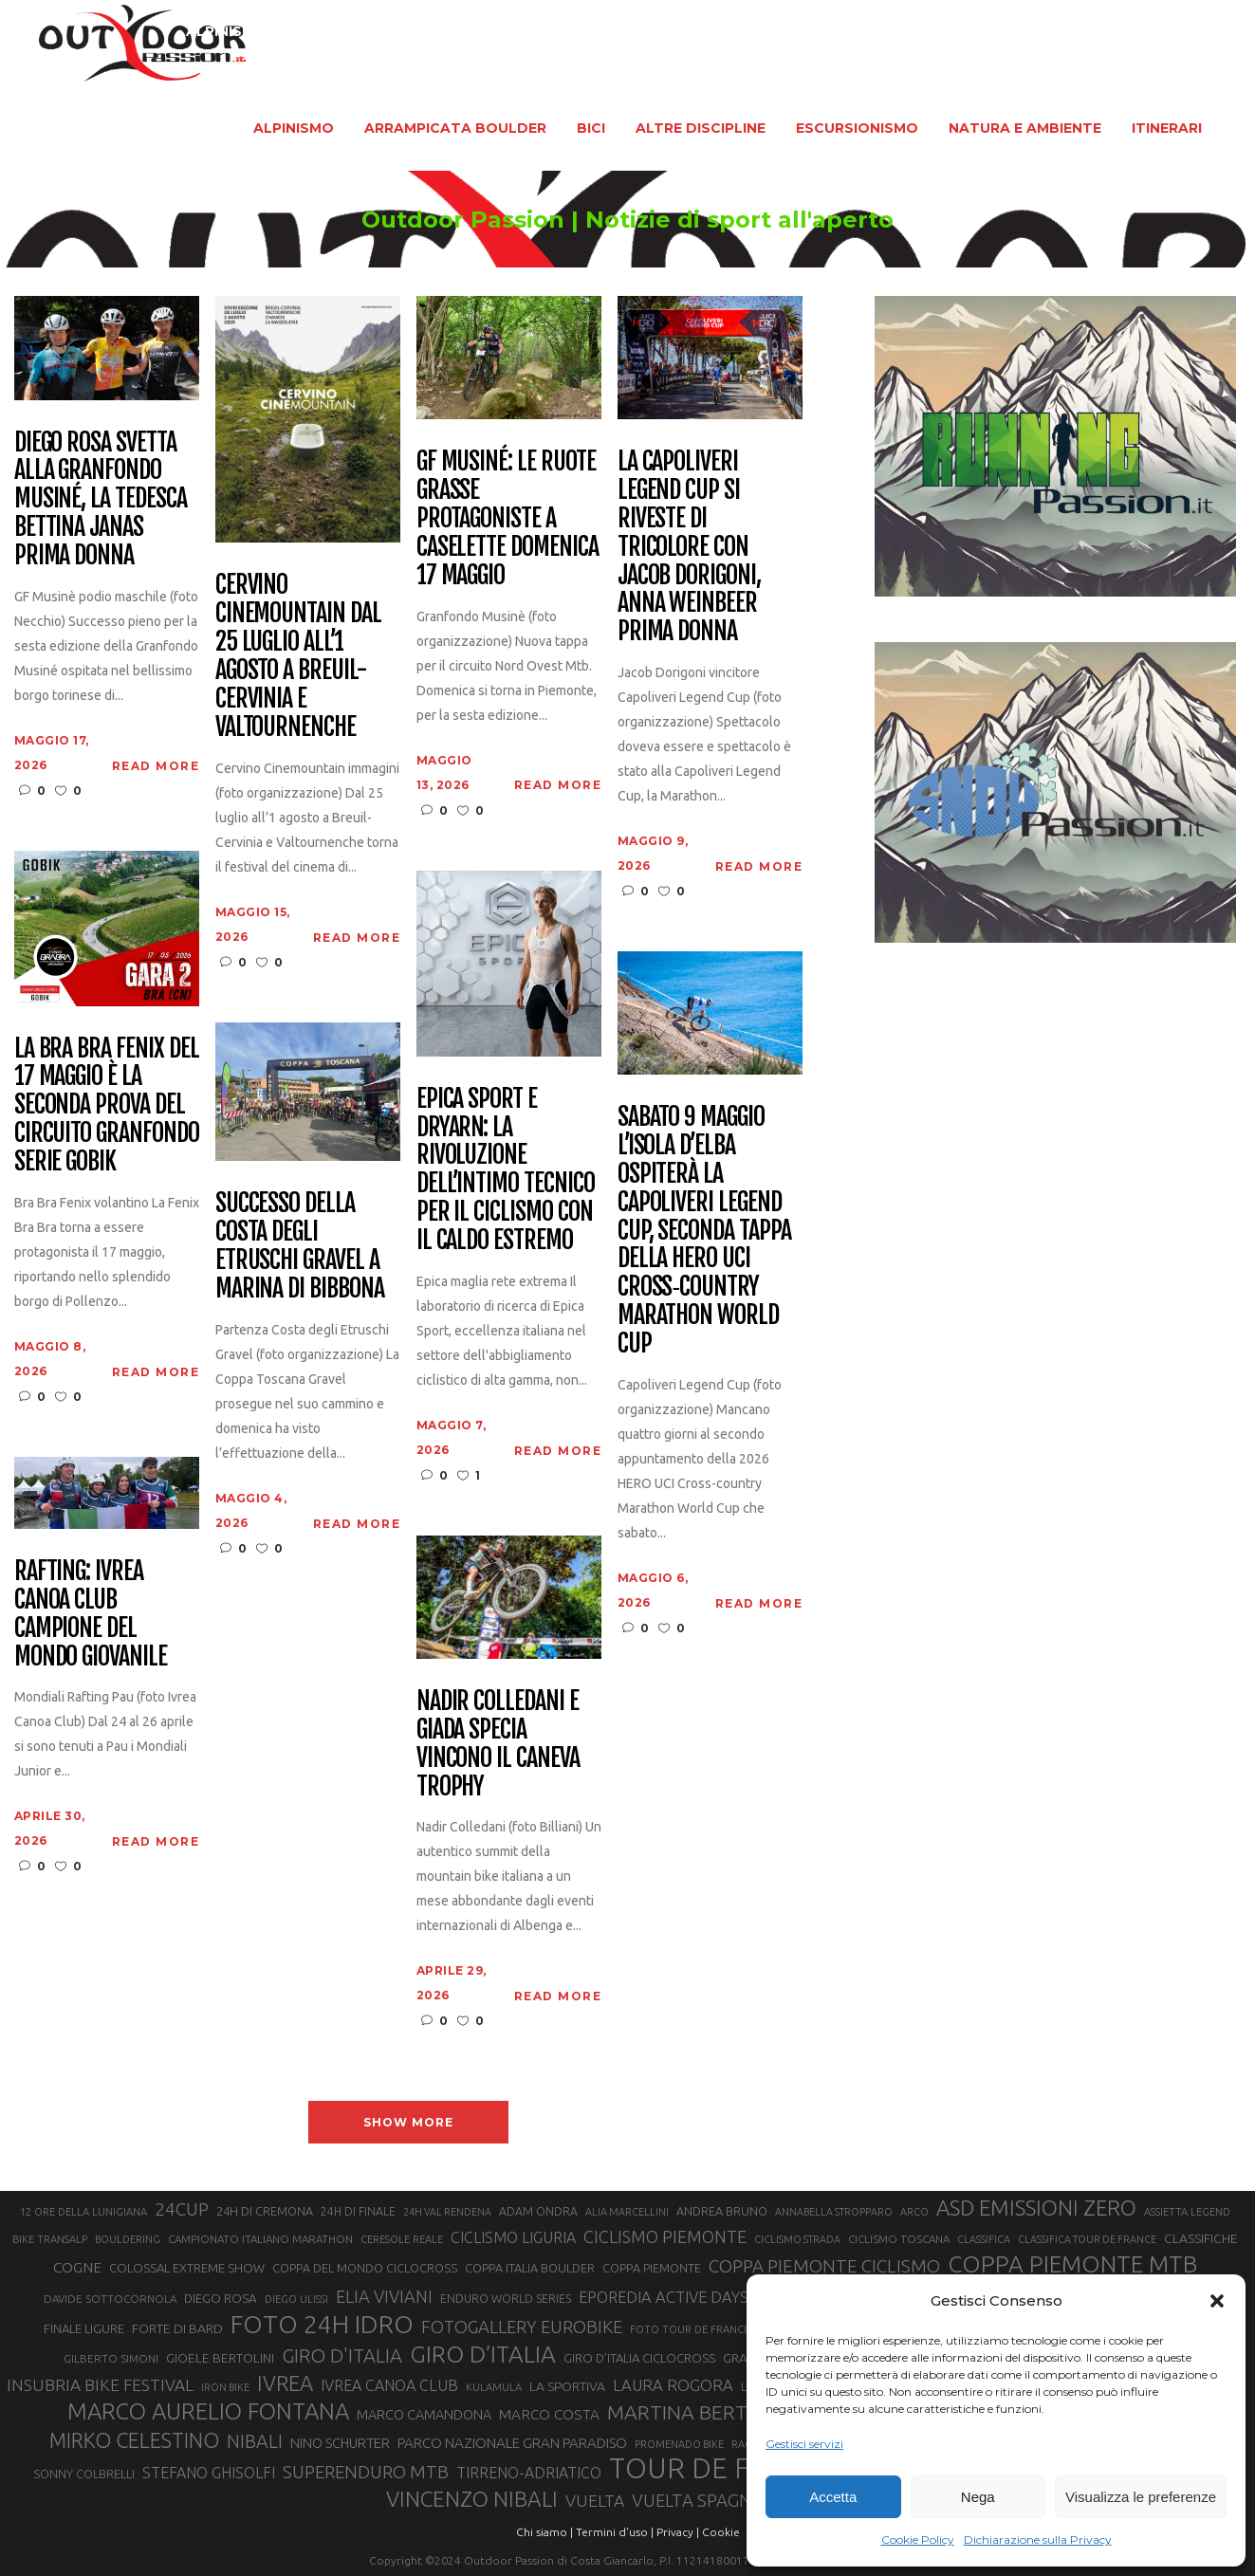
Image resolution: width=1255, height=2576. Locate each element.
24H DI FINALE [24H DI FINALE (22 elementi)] (358, 2211)
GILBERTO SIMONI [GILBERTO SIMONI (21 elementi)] (111, 2358)
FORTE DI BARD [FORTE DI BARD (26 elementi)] (177, 2328)
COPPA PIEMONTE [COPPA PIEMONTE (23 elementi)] (651, 2267)
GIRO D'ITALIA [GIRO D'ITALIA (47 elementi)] (342, 2355)
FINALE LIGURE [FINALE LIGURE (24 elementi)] (84, 2328)
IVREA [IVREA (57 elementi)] (285, 2383)
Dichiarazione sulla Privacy (1038, 2539)
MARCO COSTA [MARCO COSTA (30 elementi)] (549, 2414)
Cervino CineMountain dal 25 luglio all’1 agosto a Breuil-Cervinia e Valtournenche (298, 656)
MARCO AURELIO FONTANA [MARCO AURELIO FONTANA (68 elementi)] (208, 2412)
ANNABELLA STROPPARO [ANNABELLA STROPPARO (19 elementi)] (834, 2211)
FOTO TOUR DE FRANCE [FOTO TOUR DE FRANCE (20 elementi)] (689, 2329)
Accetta (833, 2497)
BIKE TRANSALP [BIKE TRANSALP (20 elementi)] (49, 2239)
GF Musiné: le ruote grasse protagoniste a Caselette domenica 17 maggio (507, 518)
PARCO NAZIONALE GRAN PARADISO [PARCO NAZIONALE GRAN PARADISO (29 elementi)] (512, 2443)
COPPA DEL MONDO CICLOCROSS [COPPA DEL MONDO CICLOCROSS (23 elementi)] (364, 2267)
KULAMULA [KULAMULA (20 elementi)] (494, 2387)
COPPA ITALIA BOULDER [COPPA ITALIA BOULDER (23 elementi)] (530, 2267)
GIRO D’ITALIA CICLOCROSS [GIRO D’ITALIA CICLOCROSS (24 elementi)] (639, 2357)
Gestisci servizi (804, 2444)
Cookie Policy (917, 2539)
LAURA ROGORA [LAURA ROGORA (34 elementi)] (673, 2385)
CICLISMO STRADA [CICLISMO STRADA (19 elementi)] (797, 2239)
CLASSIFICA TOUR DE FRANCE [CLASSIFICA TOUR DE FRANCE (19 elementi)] (1087, 2239)
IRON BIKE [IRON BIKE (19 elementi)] (225, 2387)
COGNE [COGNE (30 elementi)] (77, 2267)
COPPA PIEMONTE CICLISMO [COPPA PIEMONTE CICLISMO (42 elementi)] (824, 2265)
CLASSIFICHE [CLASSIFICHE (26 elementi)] (1201, 2238)
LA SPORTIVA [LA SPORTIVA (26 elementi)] (567, 2386)
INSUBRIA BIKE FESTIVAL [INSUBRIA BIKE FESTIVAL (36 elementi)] (100, 2385)
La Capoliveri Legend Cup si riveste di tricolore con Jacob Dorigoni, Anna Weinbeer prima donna (689, 547)
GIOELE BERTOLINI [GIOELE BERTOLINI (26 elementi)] (220, 2357)
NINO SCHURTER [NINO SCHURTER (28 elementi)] (340, 2443)
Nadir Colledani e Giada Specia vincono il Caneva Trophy (498, 1744)
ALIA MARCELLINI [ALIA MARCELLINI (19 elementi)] (627, 2211)
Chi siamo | (544, 2532)
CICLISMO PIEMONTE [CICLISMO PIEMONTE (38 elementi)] (665, 2236)
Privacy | (677, 2532)
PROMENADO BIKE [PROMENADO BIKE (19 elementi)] (679, 2444)
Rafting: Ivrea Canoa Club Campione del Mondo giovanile (90, 1614)
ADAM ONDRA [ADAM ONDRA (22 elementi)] (538, 2211)
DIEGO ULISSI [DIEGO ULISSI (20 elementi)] (296, 2299)
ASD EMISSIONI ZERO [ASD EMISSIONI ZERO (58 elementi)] (1036, 2207)
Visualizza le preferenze (1140, 2497)
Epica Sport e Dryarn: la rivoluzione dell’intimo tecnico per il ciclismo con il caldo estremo (505, 1170)
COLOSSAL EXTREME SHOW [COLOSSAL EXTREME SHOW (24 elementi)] (187, 2267)
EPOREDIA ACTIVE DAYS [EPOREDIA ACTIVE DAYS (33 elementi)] (663, 2297)
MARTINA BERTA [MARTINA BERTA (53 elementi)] (683, 2412)
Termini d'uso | (615, 2532)
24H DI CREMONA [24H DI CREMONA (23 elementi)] (264, 2210)
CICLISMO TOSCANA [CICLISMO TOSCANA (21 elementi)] (899, 2239)
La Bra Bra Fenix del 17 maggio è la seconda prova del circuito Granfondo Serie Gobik (106, 1105)
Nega (978, 2497)
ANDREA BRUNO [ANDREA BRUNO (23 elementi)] (721, 2210)
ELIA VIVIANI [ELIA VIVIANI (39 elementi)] (384, 2296)
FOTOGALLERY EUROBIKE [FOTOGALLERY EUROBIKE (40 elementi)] (521, 2326)
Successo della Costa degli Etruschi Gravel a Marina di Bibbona (299, 1246)
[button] (1217, 2300)
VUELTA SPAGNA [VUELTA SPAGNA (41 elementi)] (698, 2501)
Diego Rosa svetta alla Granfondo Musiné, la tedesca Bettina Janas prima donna (100, 499)
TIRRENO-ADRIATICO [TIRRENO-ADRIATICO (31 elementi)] (528, 2472)
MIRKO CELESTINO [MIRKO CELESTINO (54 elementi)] (134, 2440)
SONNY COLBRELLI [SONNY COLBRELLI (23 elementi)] (84, 2473)
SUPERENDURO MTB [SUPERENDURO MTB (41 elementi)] (366, 2472)
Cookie (721, 2532)
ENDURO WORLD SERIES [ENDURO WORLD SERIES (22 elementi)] (505, 2298)
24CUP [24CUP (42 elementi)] (182, 2209)
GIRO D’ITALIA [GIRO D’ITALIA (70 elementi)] (483, 2354)
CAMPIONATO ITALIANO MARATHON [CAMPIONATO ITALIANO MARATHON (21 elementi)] (260, 2239)
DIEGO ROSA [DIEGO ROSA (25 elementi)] (220, 2298)
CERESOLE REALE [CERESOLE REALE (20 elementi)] (401, 2239)
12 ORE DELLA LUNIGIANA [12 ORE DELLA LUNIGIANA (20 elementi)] (83, 2211)
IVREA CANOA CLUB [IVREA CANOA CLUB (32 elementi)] (389, 2385)
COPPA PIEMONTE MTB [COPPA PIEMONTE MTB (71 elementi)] (1072, 2264)
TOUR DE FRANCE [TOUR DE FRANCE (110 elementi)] (724, 2468)
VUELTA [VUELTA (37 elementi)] (594, 2501)
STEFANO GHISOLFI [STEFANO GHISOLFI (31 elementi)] (208, 2472)
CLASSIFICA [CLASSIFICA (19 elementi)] (983, 2239)
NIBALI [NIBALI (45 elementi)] (255, 2441)
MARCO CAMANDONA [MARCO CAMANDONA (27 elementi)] (424, 2414)
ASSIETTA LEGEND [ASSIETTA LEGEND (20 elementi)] (1187, 2211)
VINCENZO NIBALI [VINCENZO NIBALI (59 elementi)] (472, 2499)
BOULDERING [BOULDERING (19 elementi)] (127, 2239)
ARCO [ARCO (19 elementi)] (914, 2211)
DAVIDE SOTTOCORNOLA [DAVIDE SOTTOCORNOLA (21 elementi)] (110, 2298)
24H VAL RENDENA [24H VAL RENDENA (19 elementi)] (447, 2211)
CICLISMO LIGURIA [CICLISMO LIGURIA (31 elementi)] (513, 2237)
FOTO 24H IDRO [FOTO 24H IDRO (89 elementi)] (322, 2323)
